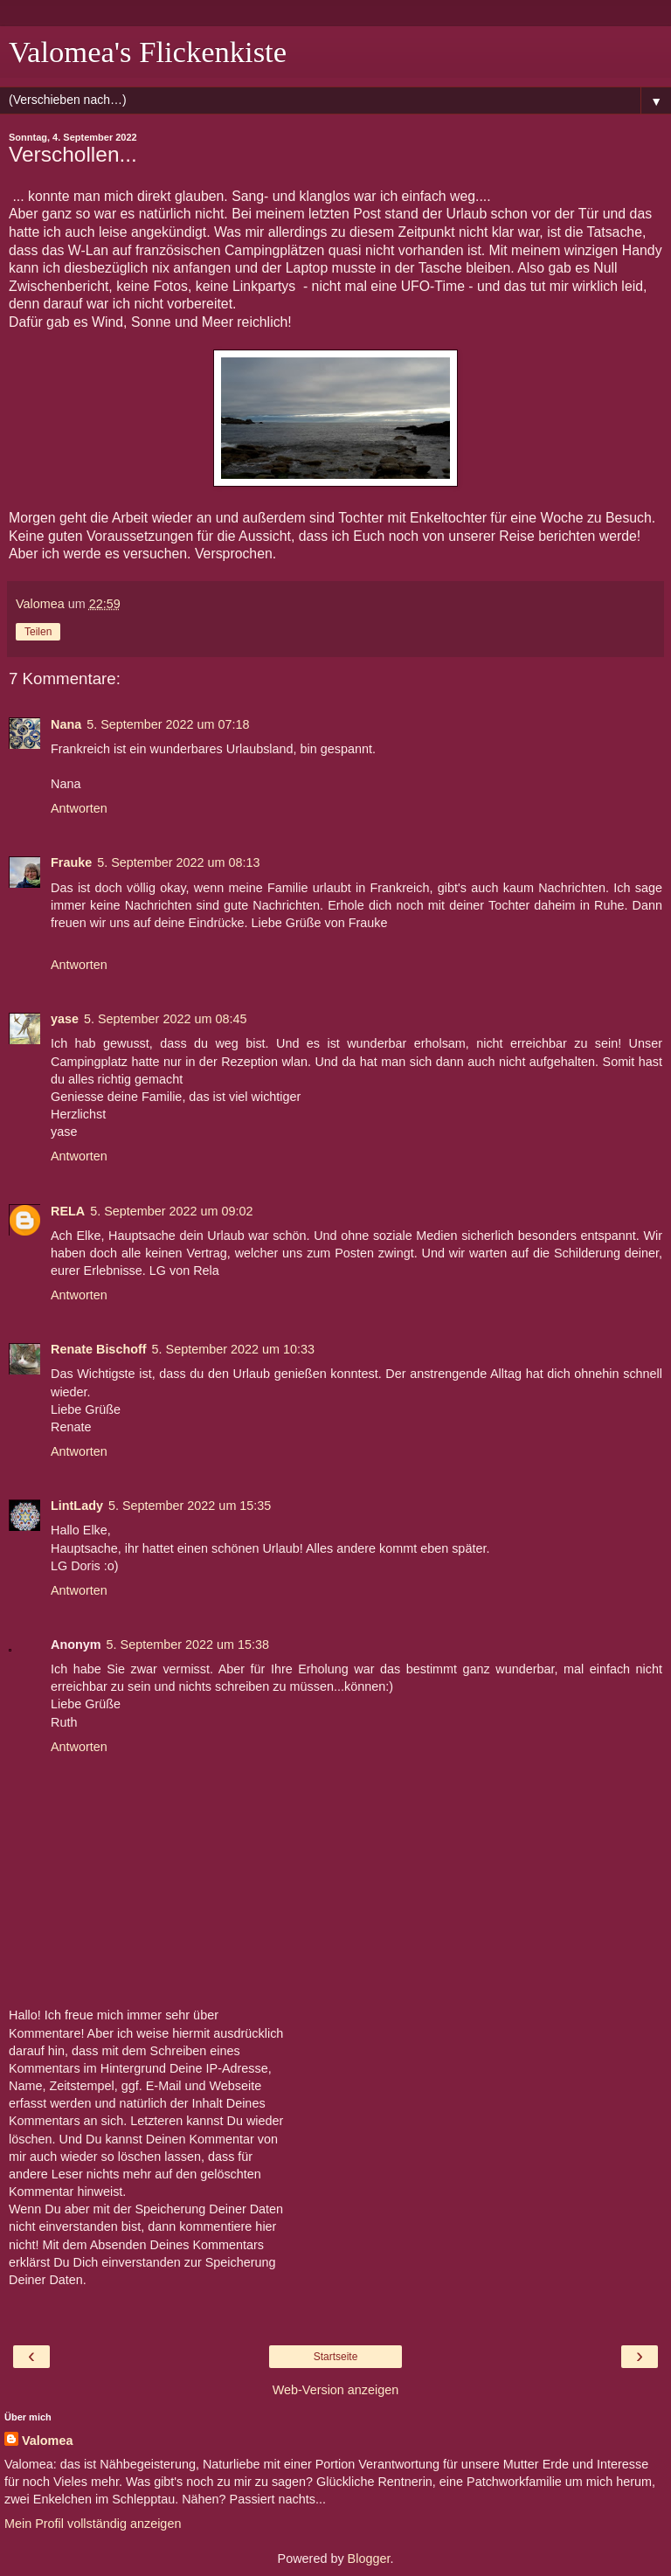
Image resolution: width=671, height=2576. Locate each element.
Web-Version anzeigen (336, 2390)
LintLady (77, 1506)
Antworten (79, 808)
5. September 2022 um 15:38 (188, 1645)
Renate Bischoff (99, 1349)
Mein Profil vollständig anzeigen (92, 2524)
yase (65, 1019)
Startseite (336, 2357)
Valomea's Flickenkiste (148, 51)
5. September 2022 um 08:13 (178, 862)
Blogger (369, 2559)
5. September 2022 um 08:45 (165, 1019)
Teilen (38, 632)
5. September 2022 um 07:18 (167, 724)
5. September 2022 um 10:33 (233, 1349)
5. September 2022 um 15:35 (189, 1506)
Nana (66, 724)
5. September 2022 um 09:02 (171, 1211)
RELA (68, 1211)
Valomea (47, 2441)
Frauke (71, 862)
